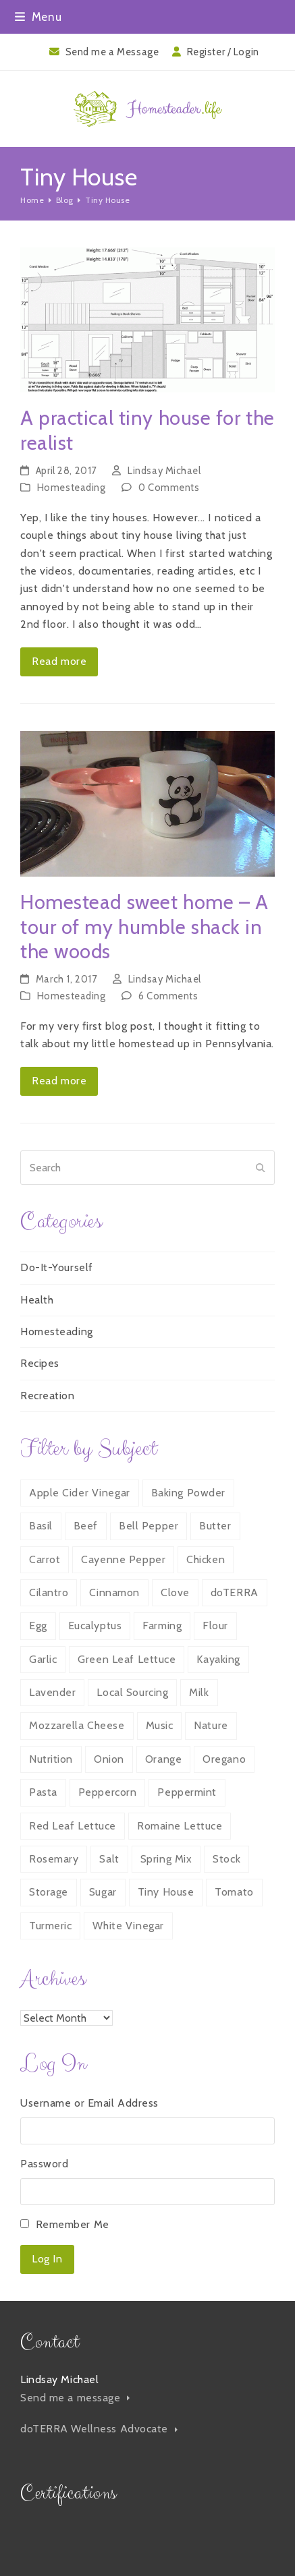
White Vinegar (127, 1925)
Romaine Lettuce (179, 1825)
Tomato (234, 1891)
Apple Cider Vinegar (79, 1492)
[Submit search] (260, 1168)
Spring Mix (166, 1858)
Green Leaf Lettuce (127, 1659)
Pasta (43, 1792)
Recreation (47, 1395)
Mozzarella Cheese (77, 1725)
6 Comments (168, 996)
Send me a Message (112, 52)
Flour (215, 1625)
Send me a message (75, 2397)
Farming (162, 1625)
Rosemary (53, 1858)
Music (159, 1725)
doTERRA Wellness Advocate (99, 2428)
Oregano (224, 1759)
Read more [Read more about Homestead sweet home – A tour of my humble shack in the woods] (59, 1080)
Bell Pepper (148, 1525)
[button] (38, 16)
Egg (38, 1625)
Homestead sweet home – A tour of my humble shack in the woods (144, 927)
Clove (175, 1592)
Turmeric (50, 1925)
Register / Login (223, 52)
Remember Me (72, 2224)
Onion (109, 1759)
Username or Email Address (89, 2103)
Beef (86, 1525)
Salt (109, 1858)
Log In (47, 2258)
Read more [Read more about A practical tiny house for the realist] (59, 661)
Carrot (44, 1559)
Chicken (205, 1559)
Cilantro (48, 1592)
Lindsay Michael (164, 471)
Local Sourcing (132, 1692)
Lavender (52, 1692)
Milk (199, 1692)
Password (44, 2163)
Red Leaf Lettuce (72, 1825)
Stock (226, 1858)
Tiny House (166, 1891)
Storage (48, 1891)
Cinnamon (114, 1592)
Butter (215, 1525)
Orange (163, 1759)
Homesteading (71, 487)
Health (36, 1299)
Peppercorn (107, 1792)
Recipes (39, 1363)
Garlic (43, 1659)
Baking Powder (188, 1492)
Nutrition (51, 1759)
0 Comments (169, 487)
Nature (210, 1725)
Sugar (103, 1891)
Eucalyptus (95, 1625)
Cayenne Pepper (123, 1559)
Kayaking (218, 1659)
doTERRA (235, 1592)
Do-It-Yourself (56, 1267)
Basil (41, 1525)
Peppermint (187, 1792)
